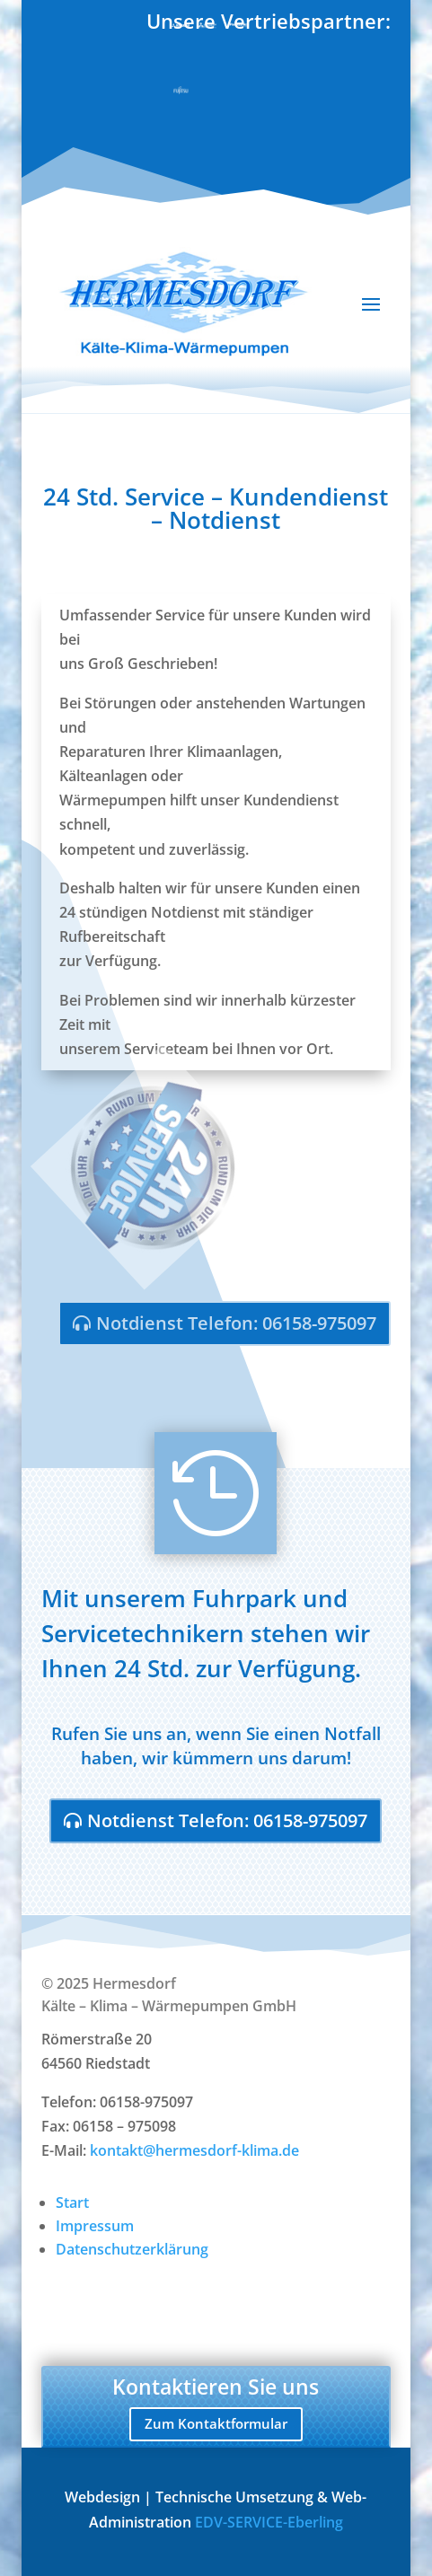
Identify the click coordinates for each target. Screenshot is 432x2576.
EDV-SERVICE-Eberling (269, 2522)
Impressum (95, 2226)
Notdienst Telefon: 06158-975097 (236, 1323)
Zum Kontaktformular (216, 2423)
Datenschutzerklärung (132, 2249)
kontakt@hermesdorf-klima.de (194, 2150)
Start (72, 2202)
